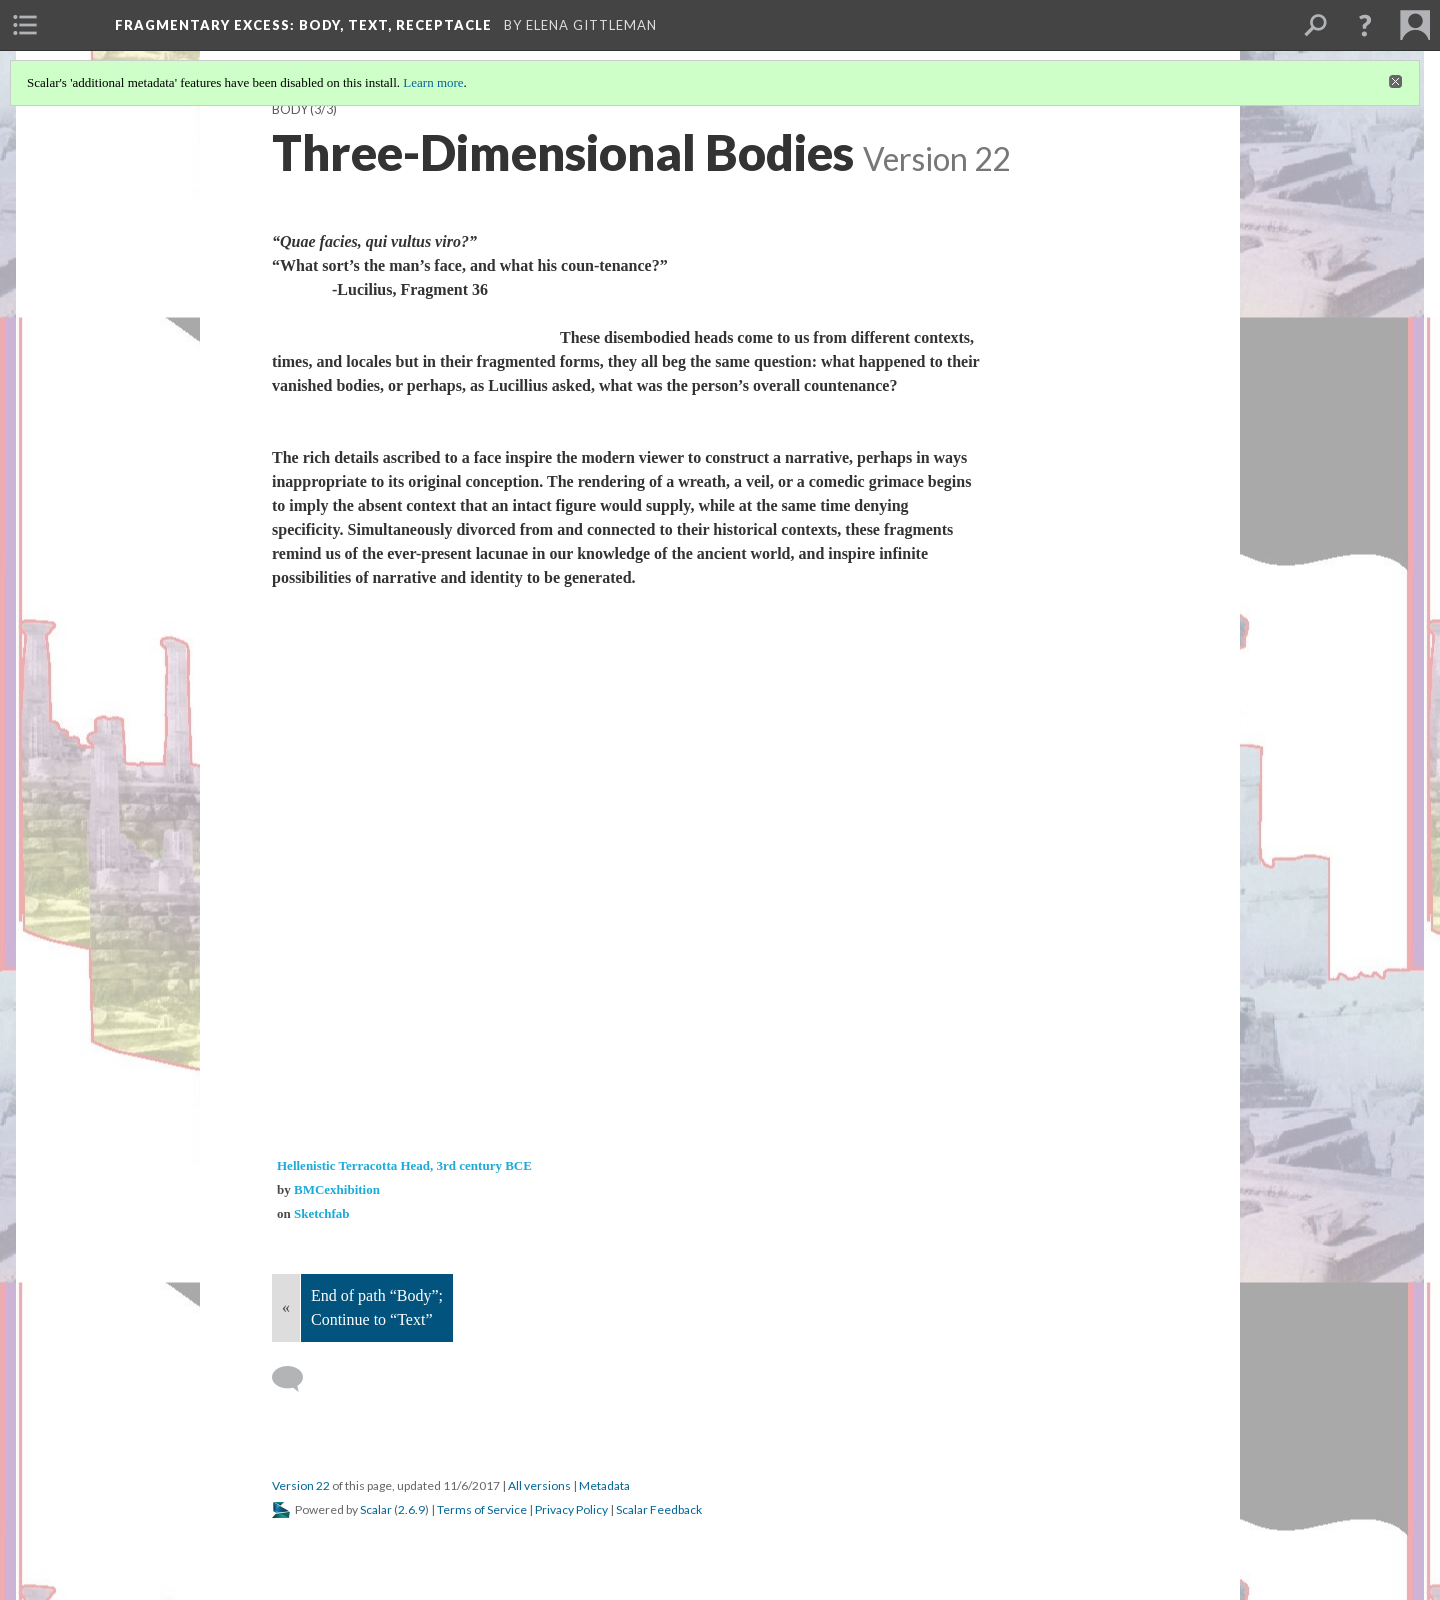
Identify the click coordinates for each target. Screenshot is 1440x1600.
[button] (1365, 25)
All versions (539, 1485)
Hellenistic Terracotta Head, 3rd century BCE (404, 1165)
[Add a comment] (296, 1379)
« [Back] (286, 1307)
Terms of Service (482, 1509)
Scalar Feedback (659, 1509)
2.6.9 (411, 1509)
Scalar (376, 1509)
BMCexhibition (337, 1189)
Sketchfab (322, 1213)
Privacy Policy (571, 1509)
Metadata (604, 1485)
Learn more (433, 82)
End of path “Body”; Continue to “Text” (377, 1307)
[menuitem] (25, 25)
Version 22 (301, 1485)
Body (290, 109)
